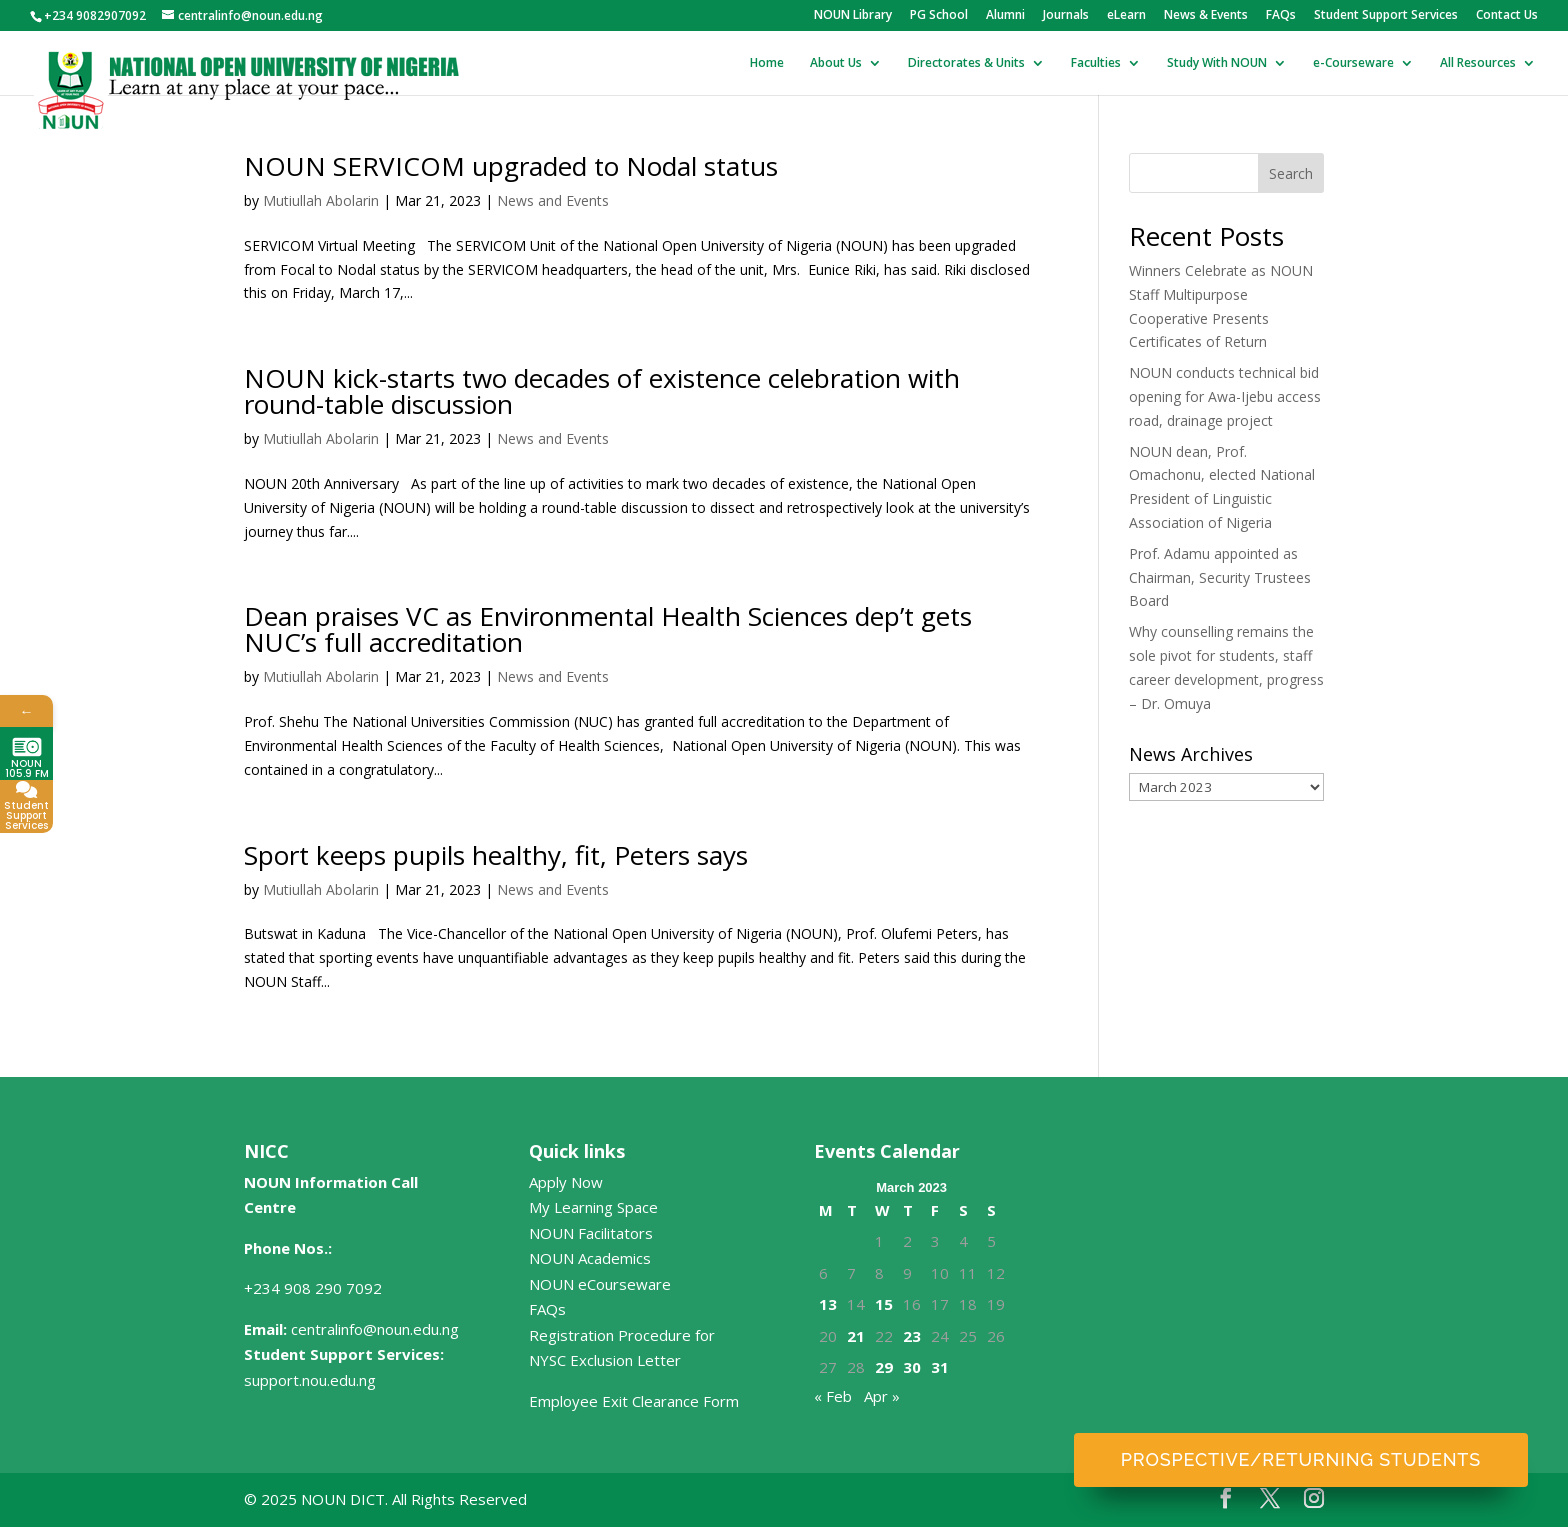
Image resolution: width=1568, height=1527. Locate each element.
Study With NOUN (1217, 63)
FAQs (1281, 16)
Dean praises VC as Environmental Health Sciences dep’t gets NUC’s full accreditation (608, 629)
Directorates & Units (966, 63)
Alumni (1005, 16)
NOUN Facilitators (591, 1233)
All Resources (1478, 63)
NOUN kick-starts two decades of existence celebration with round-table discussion (602, 391)
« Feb (833, 1396)
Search (1291, 173)
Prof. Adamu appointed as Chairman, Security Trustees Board (1220, 577)
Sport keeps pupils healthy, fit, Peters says (496, 855)
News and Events (553, 200)
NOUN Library (853, 16)
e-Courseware (1353, 63)
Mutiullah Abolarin (321, 200)
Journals (1066, 16)
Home (767, 63)
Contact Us (1507, 16)
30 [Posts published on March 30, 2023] (912, 1367)
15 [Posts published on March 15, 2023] (884, 1304)
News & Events (1206, 16)
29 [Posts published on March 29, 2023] (884, 1367)
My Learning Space (593, 1207)
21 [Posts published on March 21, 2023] (856, 1336)
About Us (836, 63)
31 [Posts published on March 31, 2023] (940, 1367)
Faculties (1096, 63)
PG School (939, 16)
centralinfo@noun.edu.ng (375, 1329)
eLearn (1126, 16)
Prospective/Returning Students (1301, 1459)
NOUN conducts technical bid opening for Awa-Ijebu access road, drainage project (1225, 396)
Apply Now (566, 1182)
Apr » (882, 1396)
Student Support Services (1386, 16)
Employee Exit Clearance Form (634, 1401)
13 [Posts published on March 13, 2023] (828, 1304)
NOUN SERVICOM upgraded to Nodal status (511, 166)
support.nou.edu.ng (310, 1380)
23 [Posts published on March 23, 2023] (912, 1336)
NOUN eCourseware (600, 1284)
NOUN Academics (590, 1258)
